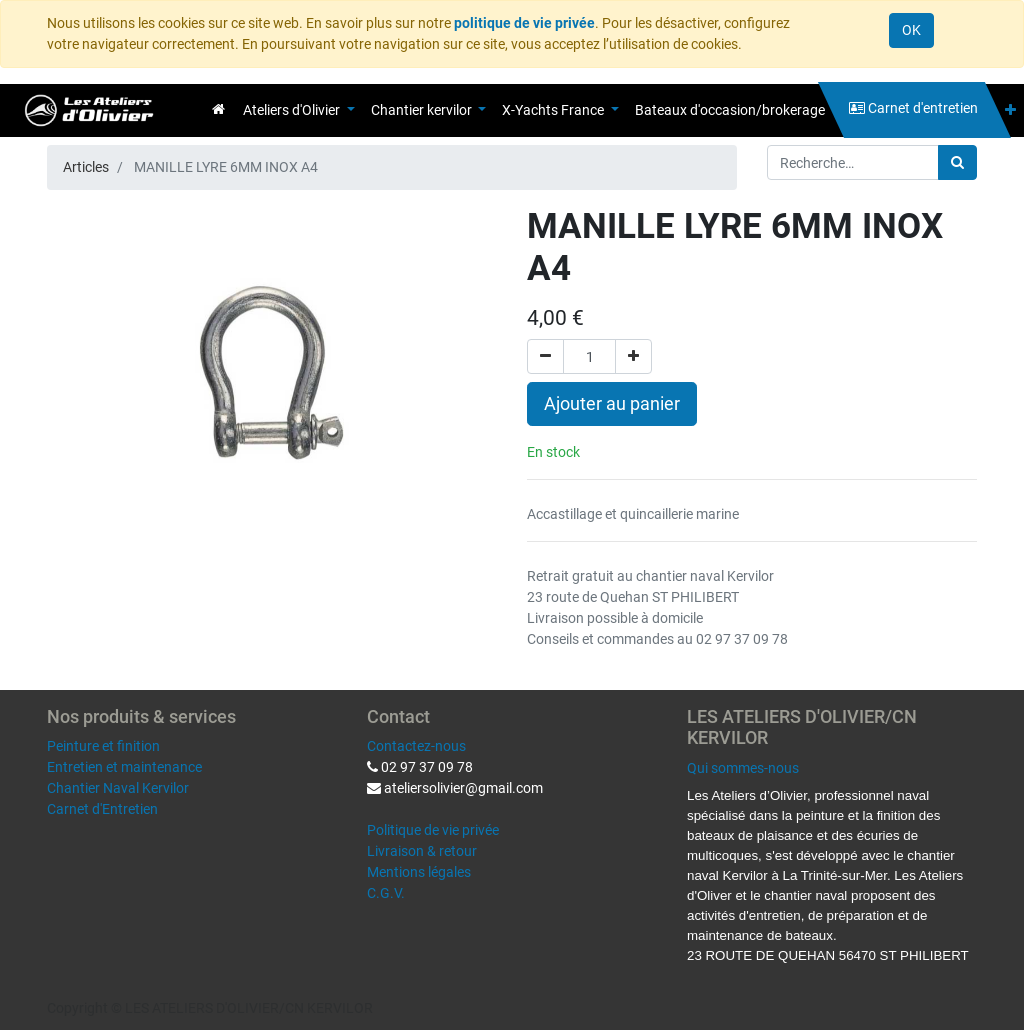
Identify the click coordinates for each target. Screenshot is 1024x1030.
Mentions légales (419, 872)
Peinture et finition (103, 746)
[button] (1010, 110)
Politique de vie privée (433, 830)
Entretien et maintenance (124, 767)
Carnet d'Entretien (102, 809)
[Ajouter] (633, 356)
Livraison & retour (422, 851)
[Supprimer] (545, 356)
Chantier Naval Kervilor (118, 788)
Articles (86, 167)
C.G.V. (386, 893)
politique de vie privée (524, 23)
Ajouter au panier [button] (612, 404)
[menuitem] (218, 109)
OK (911, 30)
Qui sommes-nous (743, 768)
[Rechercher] (957, 162)
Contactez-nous (416, 746)
